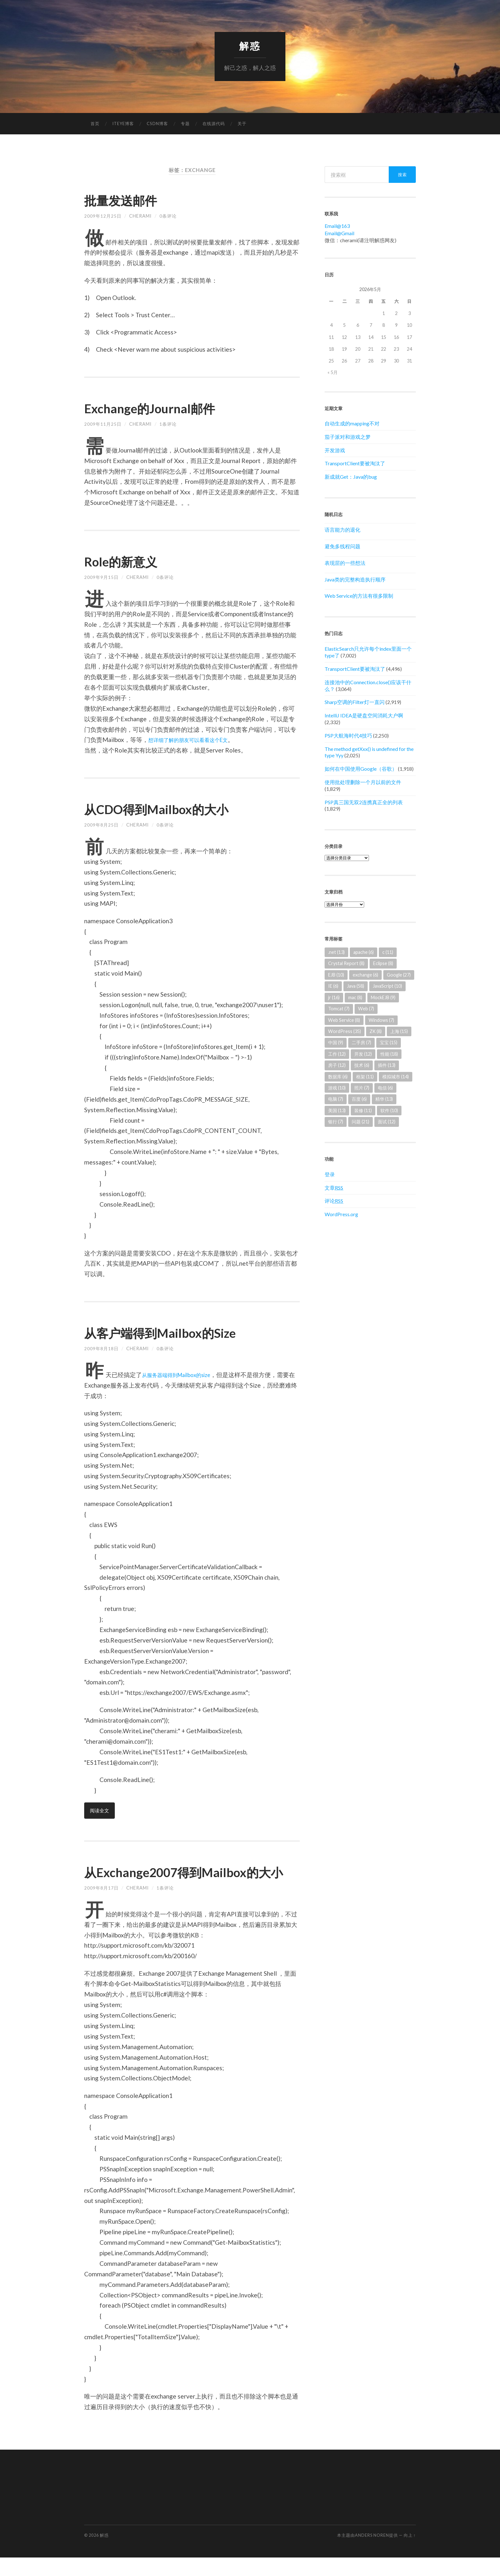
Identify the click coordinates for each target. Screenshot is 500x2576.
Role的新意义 (127, 561)
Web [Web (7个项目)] (366, 1009)
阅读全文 (100, 1811)
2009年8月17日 (101, 1906)
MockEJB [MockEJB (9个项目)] (383, 998)
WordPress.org (341, 1215)
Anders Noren (372, 2553)
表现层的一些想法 (345, 563)
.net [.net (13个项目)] (336, 952)
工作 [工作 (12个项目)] (337, 1054)
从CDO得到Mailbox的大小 (168, 809)
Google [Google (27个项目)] (399, 975)
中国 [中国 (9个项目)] (335, 1043)
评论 (334, 1201)
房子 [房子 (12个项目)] (337, 1065)
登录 (330, 1175)
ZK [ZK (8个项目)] (376, 1032)
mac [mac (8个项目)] (355, 998)
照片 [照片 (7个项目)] (361, 1088)
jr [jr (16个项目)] (334, 998)
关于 (242, 124)
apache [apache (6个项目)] (363, 952)
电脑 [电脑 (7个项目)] (335, 1099)
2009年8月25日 (101, 825)
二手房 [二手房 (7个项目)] (361, 1043)
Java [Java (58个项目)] (355, 986)
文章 (334, 1188)
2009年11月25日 (102, 424)
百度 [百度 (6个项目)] (359, 1099)
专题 (185, 124)
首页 (95, 124)
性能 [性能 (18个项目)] (389, 1054)
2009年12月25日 (102, 216)
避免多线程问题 (342, 547)
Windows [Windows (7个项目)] (381, 1020)
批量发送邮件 (127, 200)
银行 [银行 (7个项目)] (335, 1122)
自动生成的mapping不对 (352, 424)
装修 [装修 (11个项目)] (363, 1111)
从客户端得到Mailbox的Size (173, 1333)
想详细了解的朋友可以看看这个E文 (195, 740)
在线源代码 (213, 124)
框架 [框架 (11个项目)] (365, 1077)
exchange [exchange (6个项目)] (365, 975)
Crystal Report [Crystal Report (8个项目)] (346, 964)
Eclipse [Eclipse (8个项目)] (383, 964)
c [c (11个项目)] (387, 952)
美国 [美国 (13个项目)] (337, 1111)
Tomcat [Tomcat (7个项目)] (338, 1009)
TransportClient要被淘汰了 (355, 464)
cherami (140, 216)
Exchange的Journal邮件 (160, 408)
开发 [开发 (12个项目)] (363, 1054)
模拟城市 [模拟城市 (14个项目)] (395, 1077)
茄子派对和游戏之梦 (348, 437)
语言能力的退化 (342, 530)
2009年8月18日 (101, 1349)
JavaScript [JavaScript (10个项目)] (387, 986)
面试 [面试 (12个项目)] (386, 1122)
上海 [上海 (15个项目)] (399, 1032)
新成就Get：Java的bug (351, 477)
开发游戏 (335, 451)
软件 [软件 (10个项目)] (389, 1111)
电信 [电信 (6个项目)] (385, 1088)
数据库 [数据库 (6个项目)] (338, 1077)
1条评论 (168, 424)
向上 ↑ (410, 2553)
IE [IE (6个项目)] (333, 986)
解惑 (250, 46)
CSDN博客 (157, 124)
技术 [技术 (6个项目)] (361, 1065)
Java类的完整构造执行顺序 (355, 580)
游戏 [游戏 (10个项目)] (337, 1088)
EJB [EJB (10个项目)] (336, 975)
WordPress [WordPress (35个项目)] (344, 1032)
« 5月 (332, 373)
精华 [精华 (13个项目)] (384, 1099)
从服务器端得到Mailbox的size (182, 1375)
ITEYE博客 (123, 124)
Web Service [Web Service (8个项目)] (344, 1020)
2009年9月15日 (101, 577)
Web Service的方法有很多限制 (359, 596)
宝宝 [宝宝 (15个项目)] (388, 1043)
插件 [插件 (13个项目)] (386, 1065)
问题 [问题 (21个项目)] (360, 1122)
